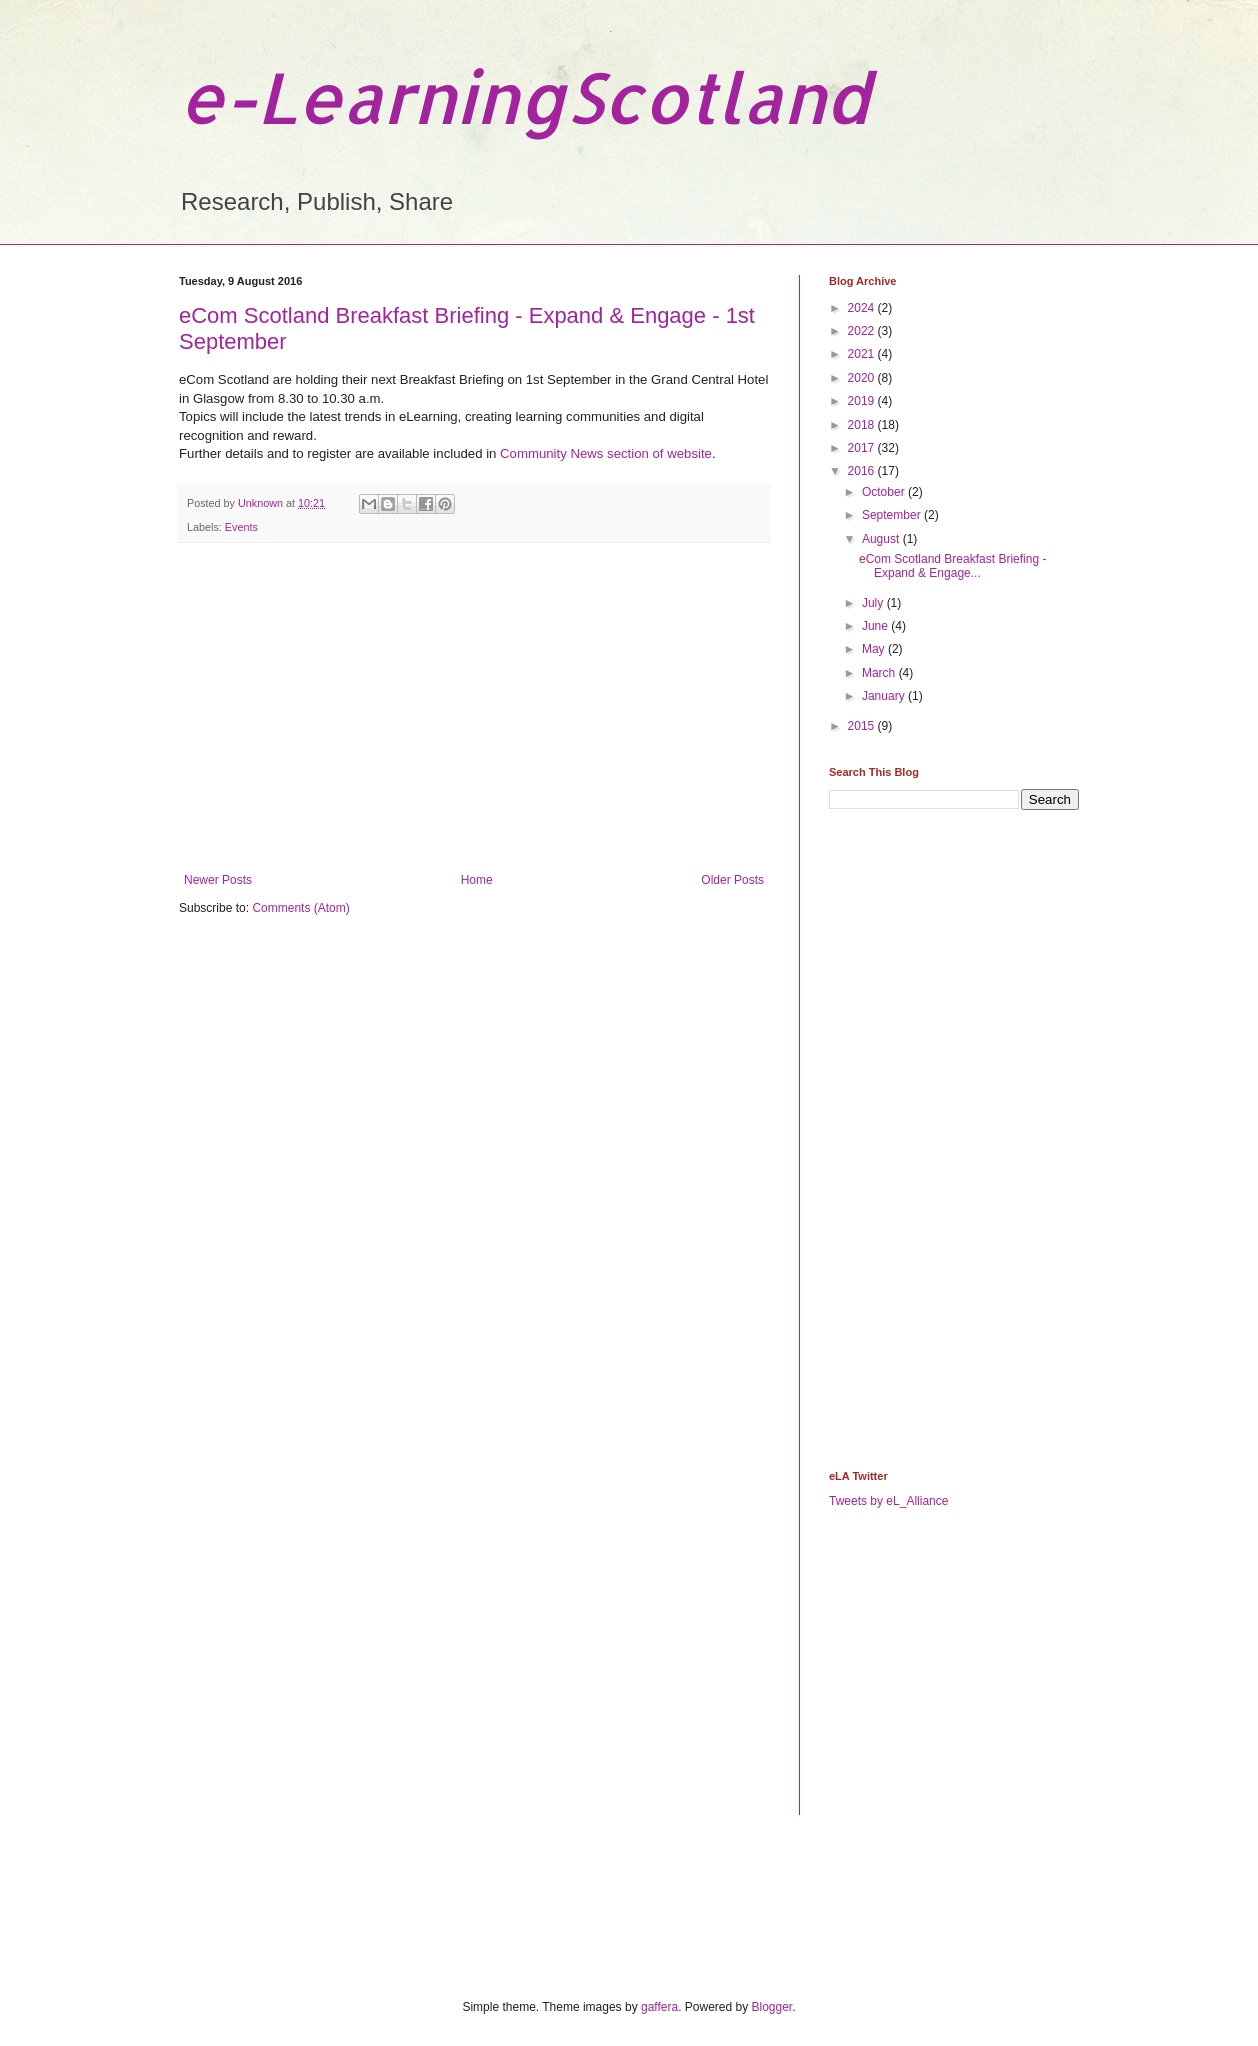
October (885, 492)
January (885, 696)
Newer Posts (218, 880)
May (875, 649)
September (893, 515)
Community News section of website (606, 453)
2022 (863, 331)
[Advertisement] (474, 708)
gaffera (659, 2007)
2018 (863, 425)
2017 (863, 448)
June (876, 626)
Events (241, 527)
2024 (863, 308)
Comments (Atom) (300, 908)
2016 (863, 471)
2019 (863, 401)
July (874, 603)
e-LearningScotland (524, 96)
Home (477, 880)
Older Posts (732, 880)
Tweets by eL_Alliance (888, 1501)
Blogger (772, 2007)
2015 (863, 726)
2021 (863, 354)
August (882, 539)
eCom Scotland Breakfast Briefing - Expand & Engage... (952, 566)
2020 (863, 378)
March (880, 673)
